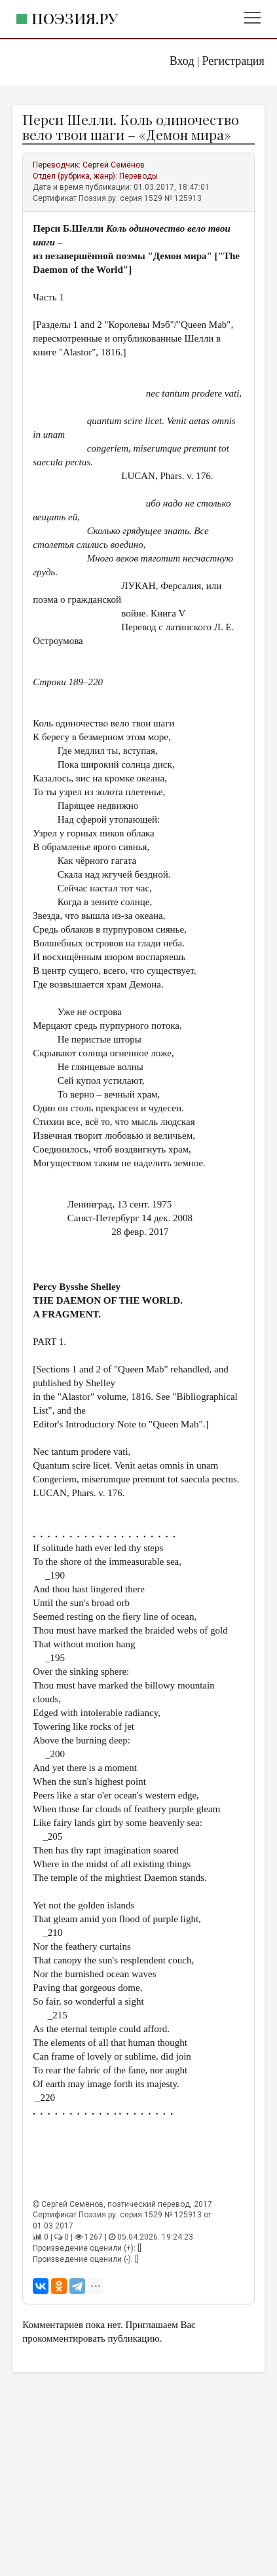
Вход (182, 60)
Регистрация (233, 60)
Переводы (138, 176)
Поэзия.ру (74, 18)
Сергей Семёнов (114, 165)
